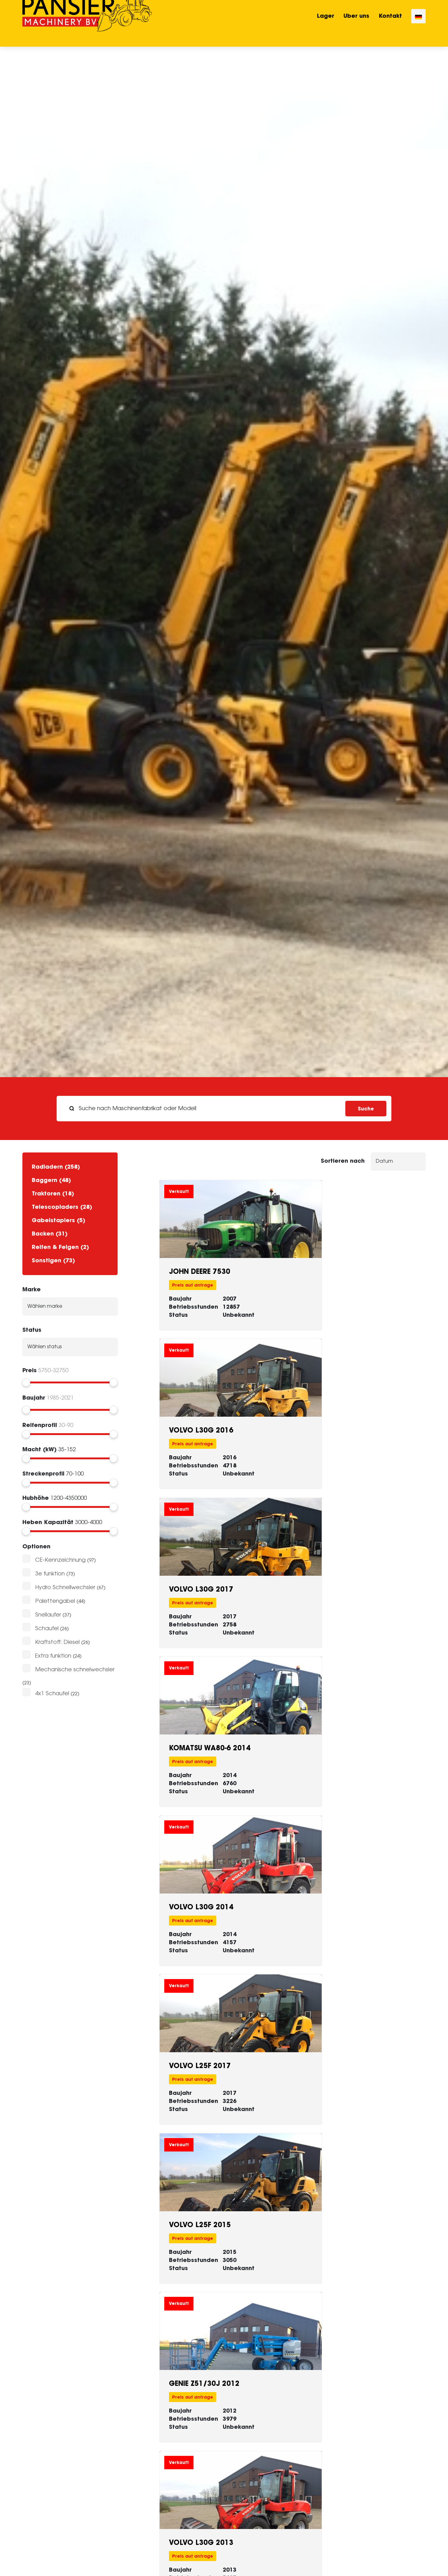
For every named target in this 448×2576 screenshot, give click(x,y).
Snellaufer (48, 1614)
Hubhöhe (35, 1497)
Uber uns (356, 23)
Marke (31, 1289)
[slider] (26, 1382)
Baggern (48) (51, 1180)
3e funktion (50, 1573)
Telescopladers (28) (62, 1206)
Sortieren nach (343, 1160)
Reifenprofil (39, 1425)
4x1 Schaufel (52, 1693)
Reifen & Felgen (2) (60, 1246)
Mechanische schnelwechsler (74, 1669)
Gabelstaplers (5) (58, 1220)
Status (31, 1329)
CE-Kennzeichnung (60, 1560)
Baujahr (33, 1397)
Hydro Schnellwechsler (65, 1587)
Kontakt (390, 23)
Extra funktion (53, 1656)
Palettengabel (55, 1601)
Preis (29, 1370)
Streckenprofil (43, 1473)
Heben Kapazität (47, 1522)
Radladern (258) (56, 1166)
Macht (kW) (39, 1449)
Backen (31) (50, 1233)
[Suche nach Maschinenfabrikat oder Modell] (203, 1108)
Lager (325, 23)
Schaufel (46, 1628)
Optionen (36, 1546)
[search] (224, 1108)
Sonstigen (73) (53, 1260)
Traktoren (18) (53, 1193)
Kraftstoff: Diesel (57, 1642)
